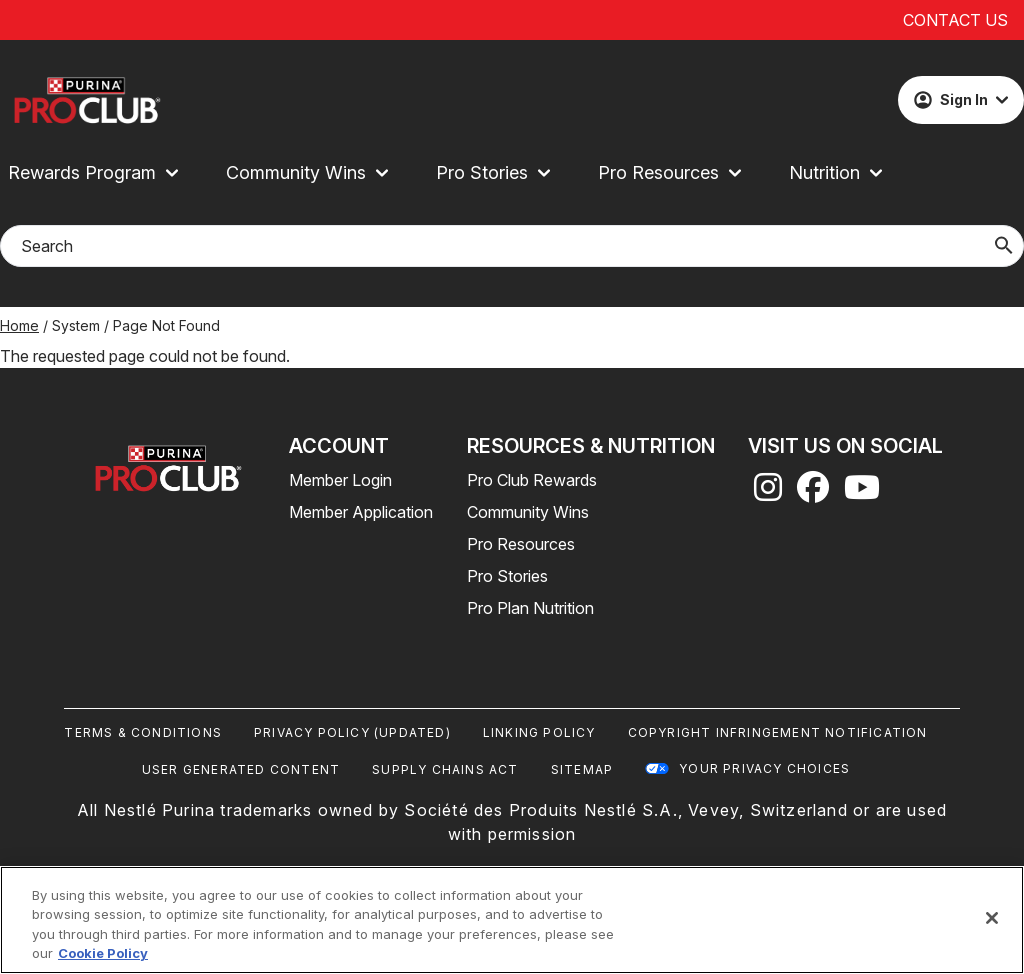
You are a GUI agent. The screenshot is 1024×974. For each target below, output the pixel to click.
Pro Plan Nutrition (530, 608)
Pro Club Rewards (532, 480)
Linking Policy (539, 732)
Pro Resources (521, 544)
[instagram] (768, 493)
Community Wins (528, 512)
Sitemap (582, 769)
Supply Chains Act (445, 769)
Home (19, 325)
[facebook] (813, 493)
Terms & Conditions (143, 732)
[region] (512, 920)
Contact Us (955, 20)
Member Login (340, 480)
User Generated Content (241, 769)
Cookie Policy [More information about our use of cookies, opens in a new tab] (103, 953)
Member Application (361, 512)
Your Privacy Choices (764, 768)
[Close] (992, 918)
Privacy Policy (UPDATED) (352, 732)
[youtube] (862, 493)
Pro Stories (507, 576)
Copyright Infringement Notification (778, 732)
